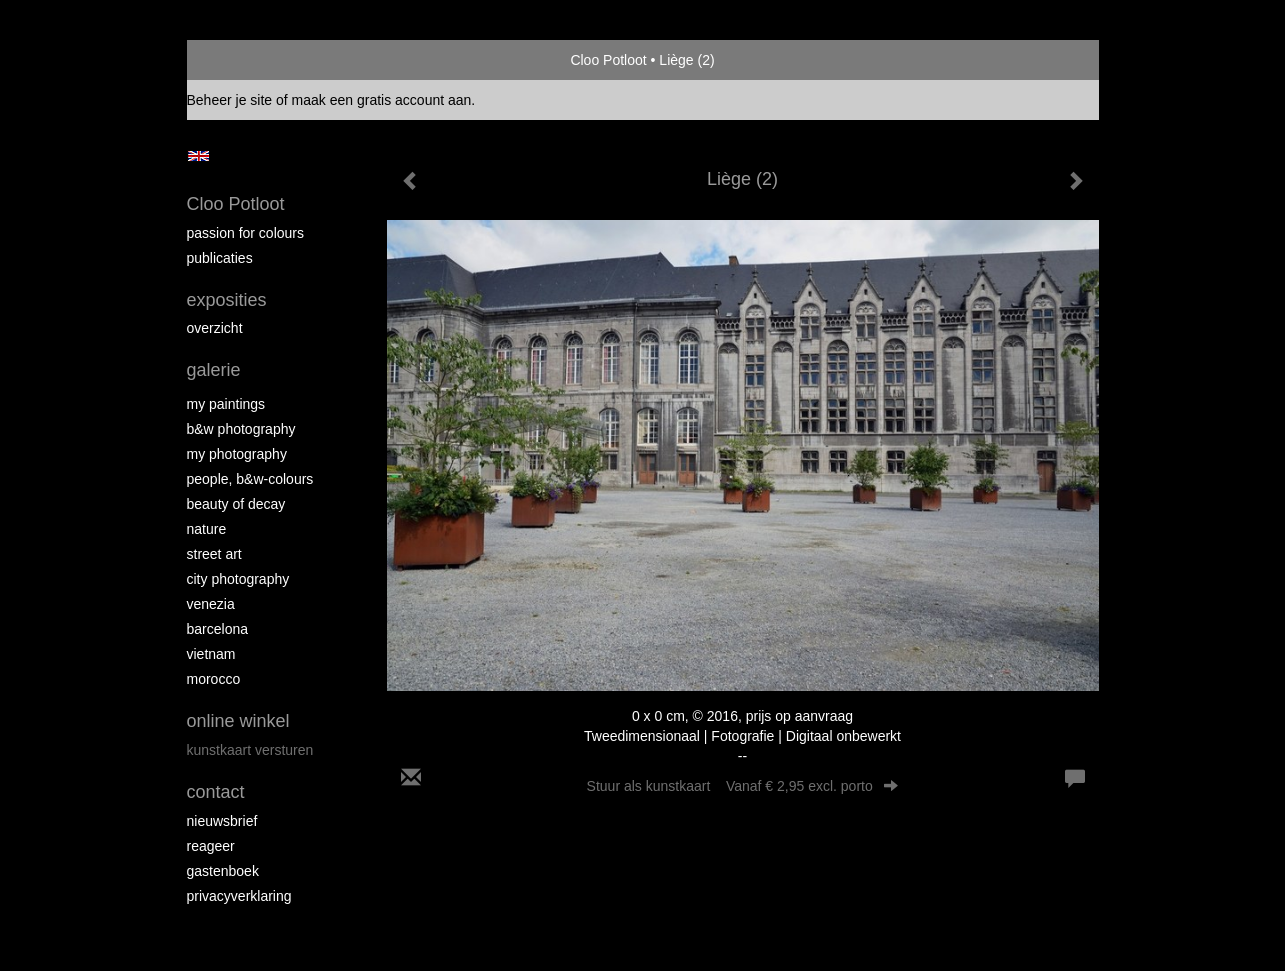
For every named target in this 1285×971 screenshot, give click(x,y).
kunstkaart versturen (250, 750)
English (198, 156)
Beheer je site (230, 100)
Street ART (214, 554)
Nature (207, 529)
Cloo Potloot (608, 60)
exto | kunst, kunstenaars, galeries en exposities (243, 60)
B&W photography (241, 429)
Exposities (227, 300)
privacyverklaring (239, 896)
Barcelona (218, 629)
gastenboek (223, 871)
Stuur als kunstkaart (743, 786)
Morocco (214, 679)
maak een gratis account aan (382, 100)
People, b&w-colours (250, 479)
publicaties (220, 258)
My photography (237, 454)
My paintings (226, 404)
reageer (211, 846)
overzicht (215, 328)
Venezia (211, 604)
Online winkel (238, 721)
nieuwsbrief (222, 821)
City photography (238, 579)
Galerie (214, 370)
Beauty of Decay (236, 504)
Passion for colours (246, 233)
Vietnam (211, 654)
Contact (216, 792)
